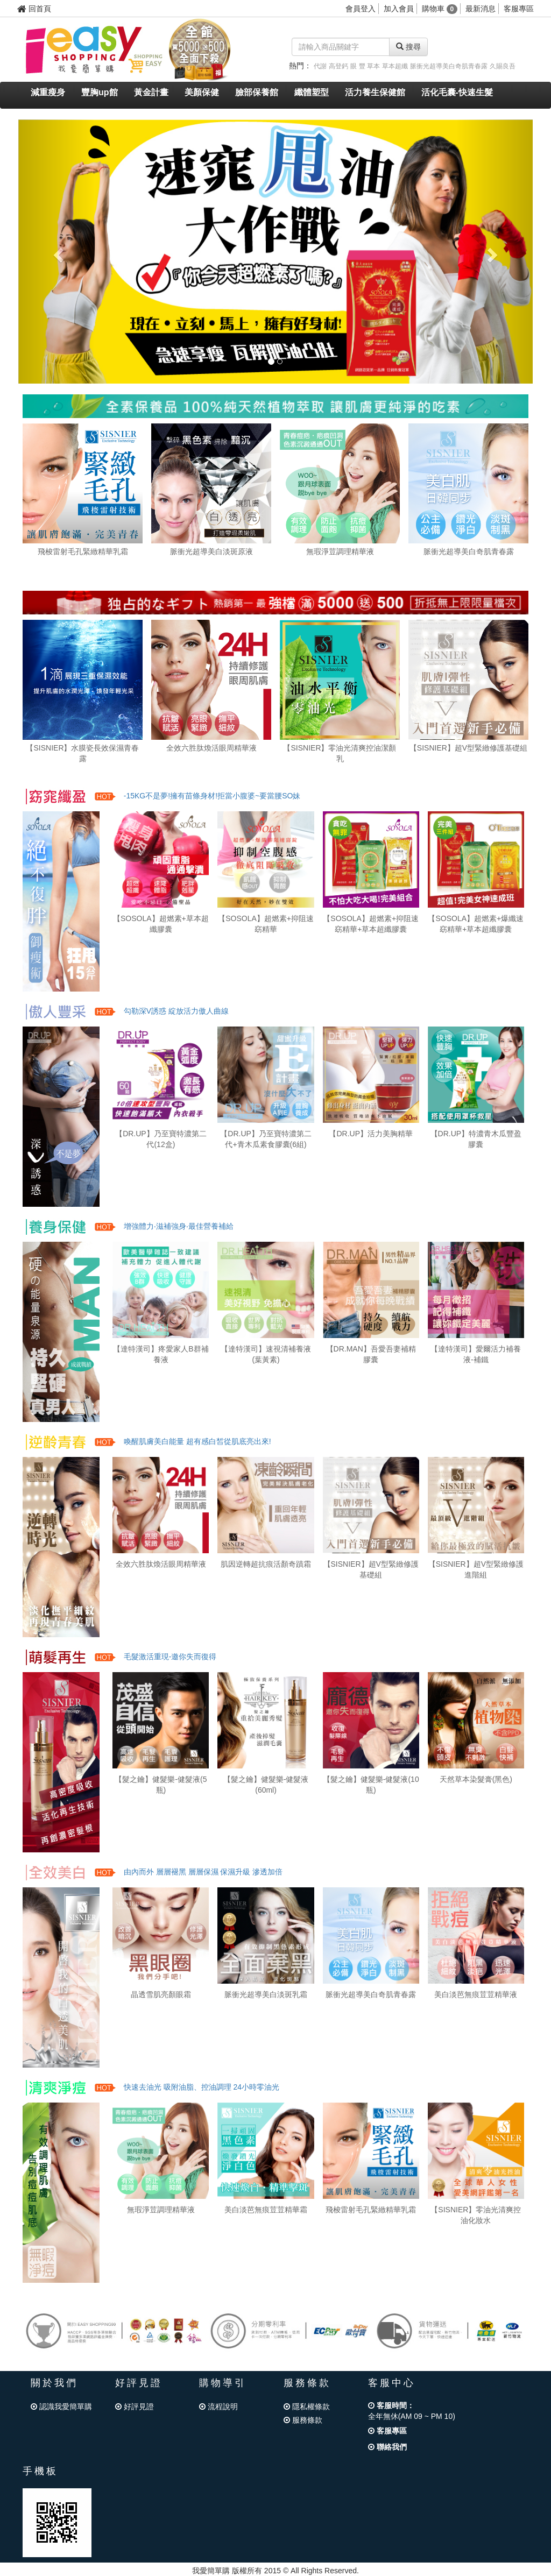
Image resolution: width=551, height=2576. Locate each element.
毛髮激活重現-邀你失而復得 (170, 1656)
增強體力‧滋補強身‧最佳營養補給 (179, 1226)
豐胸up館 (99, 92)
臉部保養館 (256, 92)
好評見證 (134, 2406)
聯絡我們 (387, 2447)
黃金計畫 (151, 92)
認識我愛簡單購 (61, 2406)
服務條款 (303, 2420)
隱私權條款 (307, 2406)
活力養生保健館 (375, 92)
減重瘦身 (48, 92)
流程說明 (218, 2406)
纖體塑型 (311, 92)
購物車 (440, 8)
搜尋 (408, 47)
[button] (56, 251)
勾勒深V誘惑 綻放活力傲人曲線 (176, 1011)
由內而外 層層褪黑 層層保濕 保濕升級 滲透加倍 (203, 1871)
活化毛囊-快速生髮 (457, 92)
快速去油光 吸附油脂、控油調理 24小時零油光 (201, 2087)
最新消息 (480, 8)
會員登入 (360, 8)
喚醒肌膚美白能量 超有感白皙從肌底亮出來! (197, 1441)
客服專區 (519, 8)
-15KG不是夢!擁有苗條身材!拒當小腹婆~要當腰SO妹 (212, 795)
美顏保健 (202, 92)
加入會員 (399, 8)
